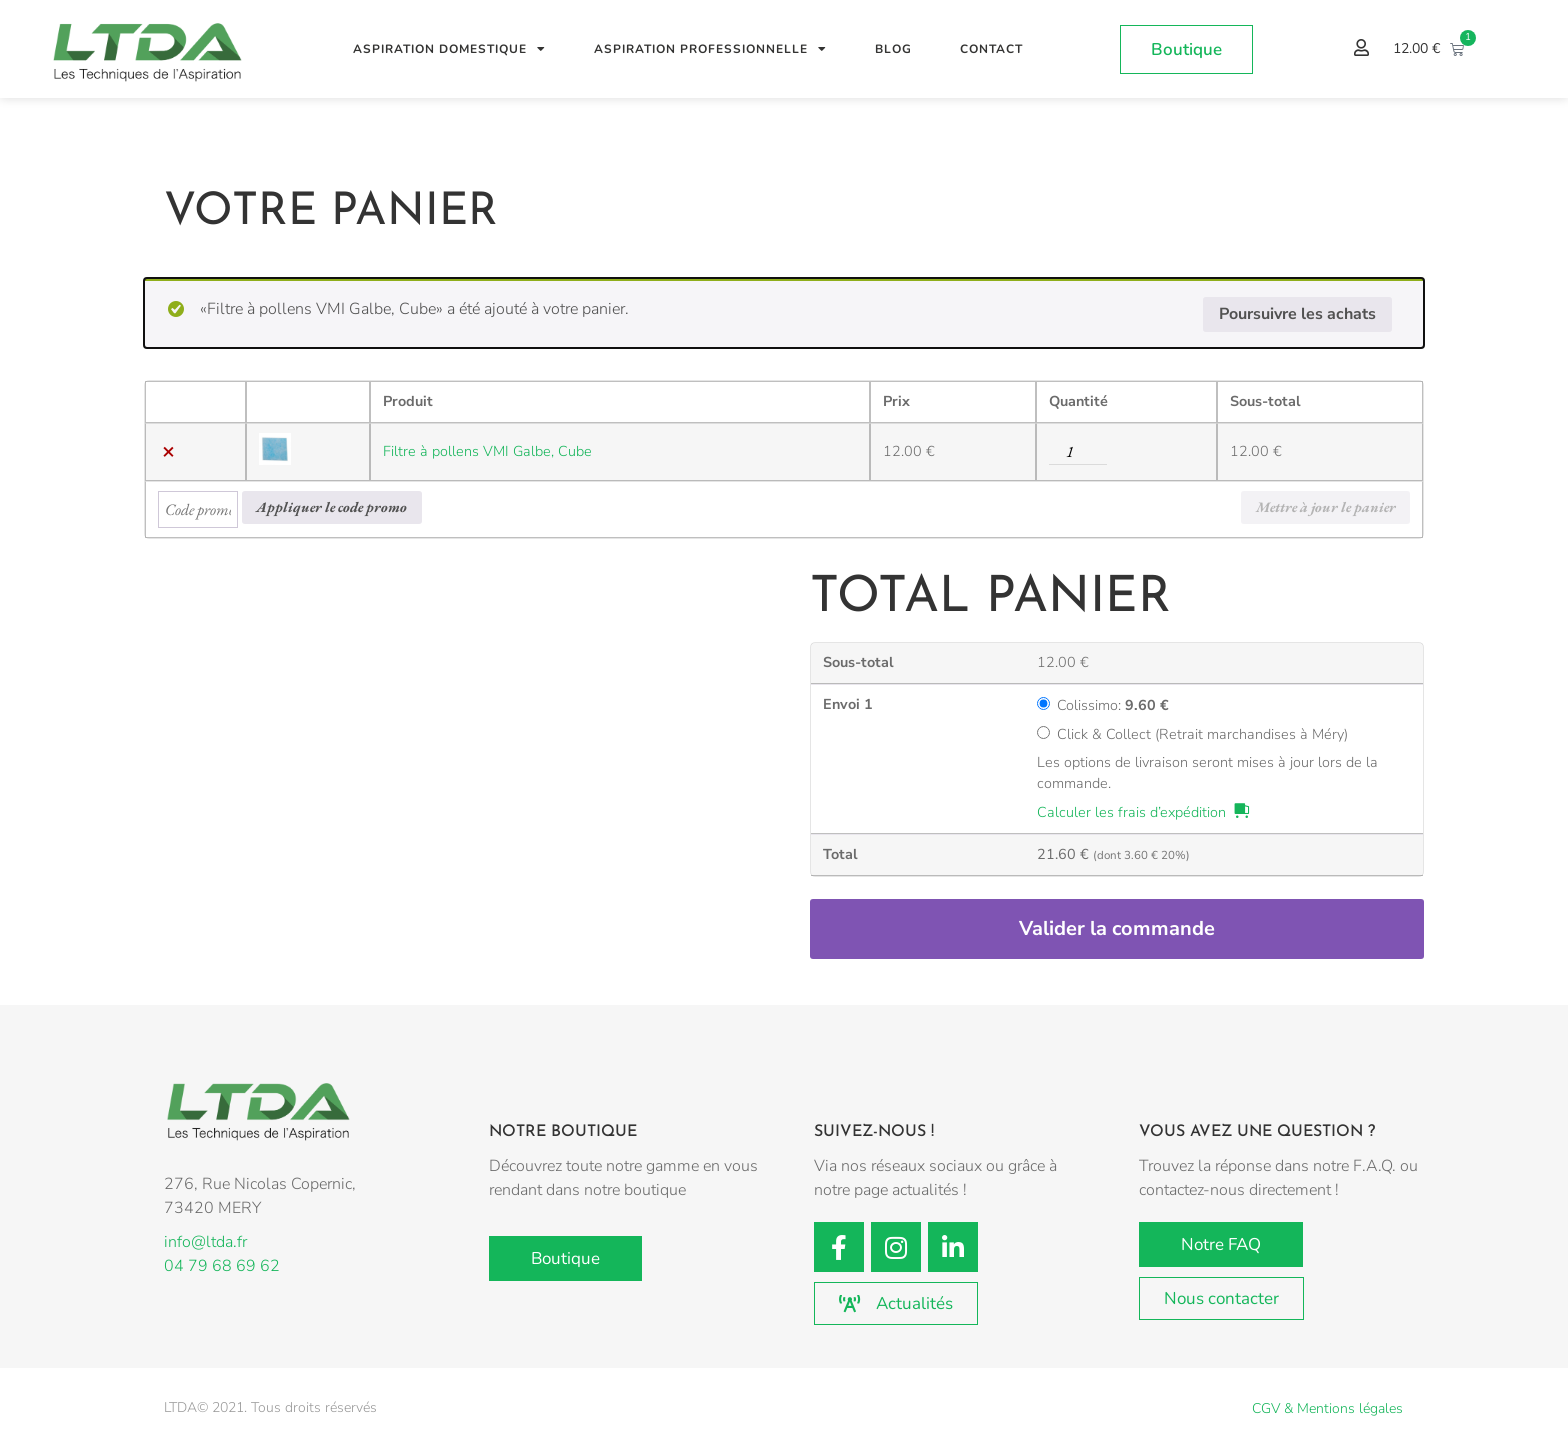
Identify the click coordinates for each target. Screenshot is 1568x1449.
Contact (991, 49)
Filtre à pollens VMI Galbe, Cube (487, 451)
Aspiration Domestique (449, 49)
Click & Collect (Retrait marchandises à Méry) (1202, 734)
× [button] (168, 452)
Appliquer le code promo (331, 506)
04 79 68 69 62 (222, 1266)
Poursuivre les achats (1297, 314)
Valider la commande (1117, 928)
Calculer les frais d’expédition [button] (1131, 812)
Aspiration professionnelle (710, 49)
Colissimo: (1113, 705)
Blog (893, 49)
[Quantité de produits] (1078, 452)
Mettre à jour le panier (1326, 506)
